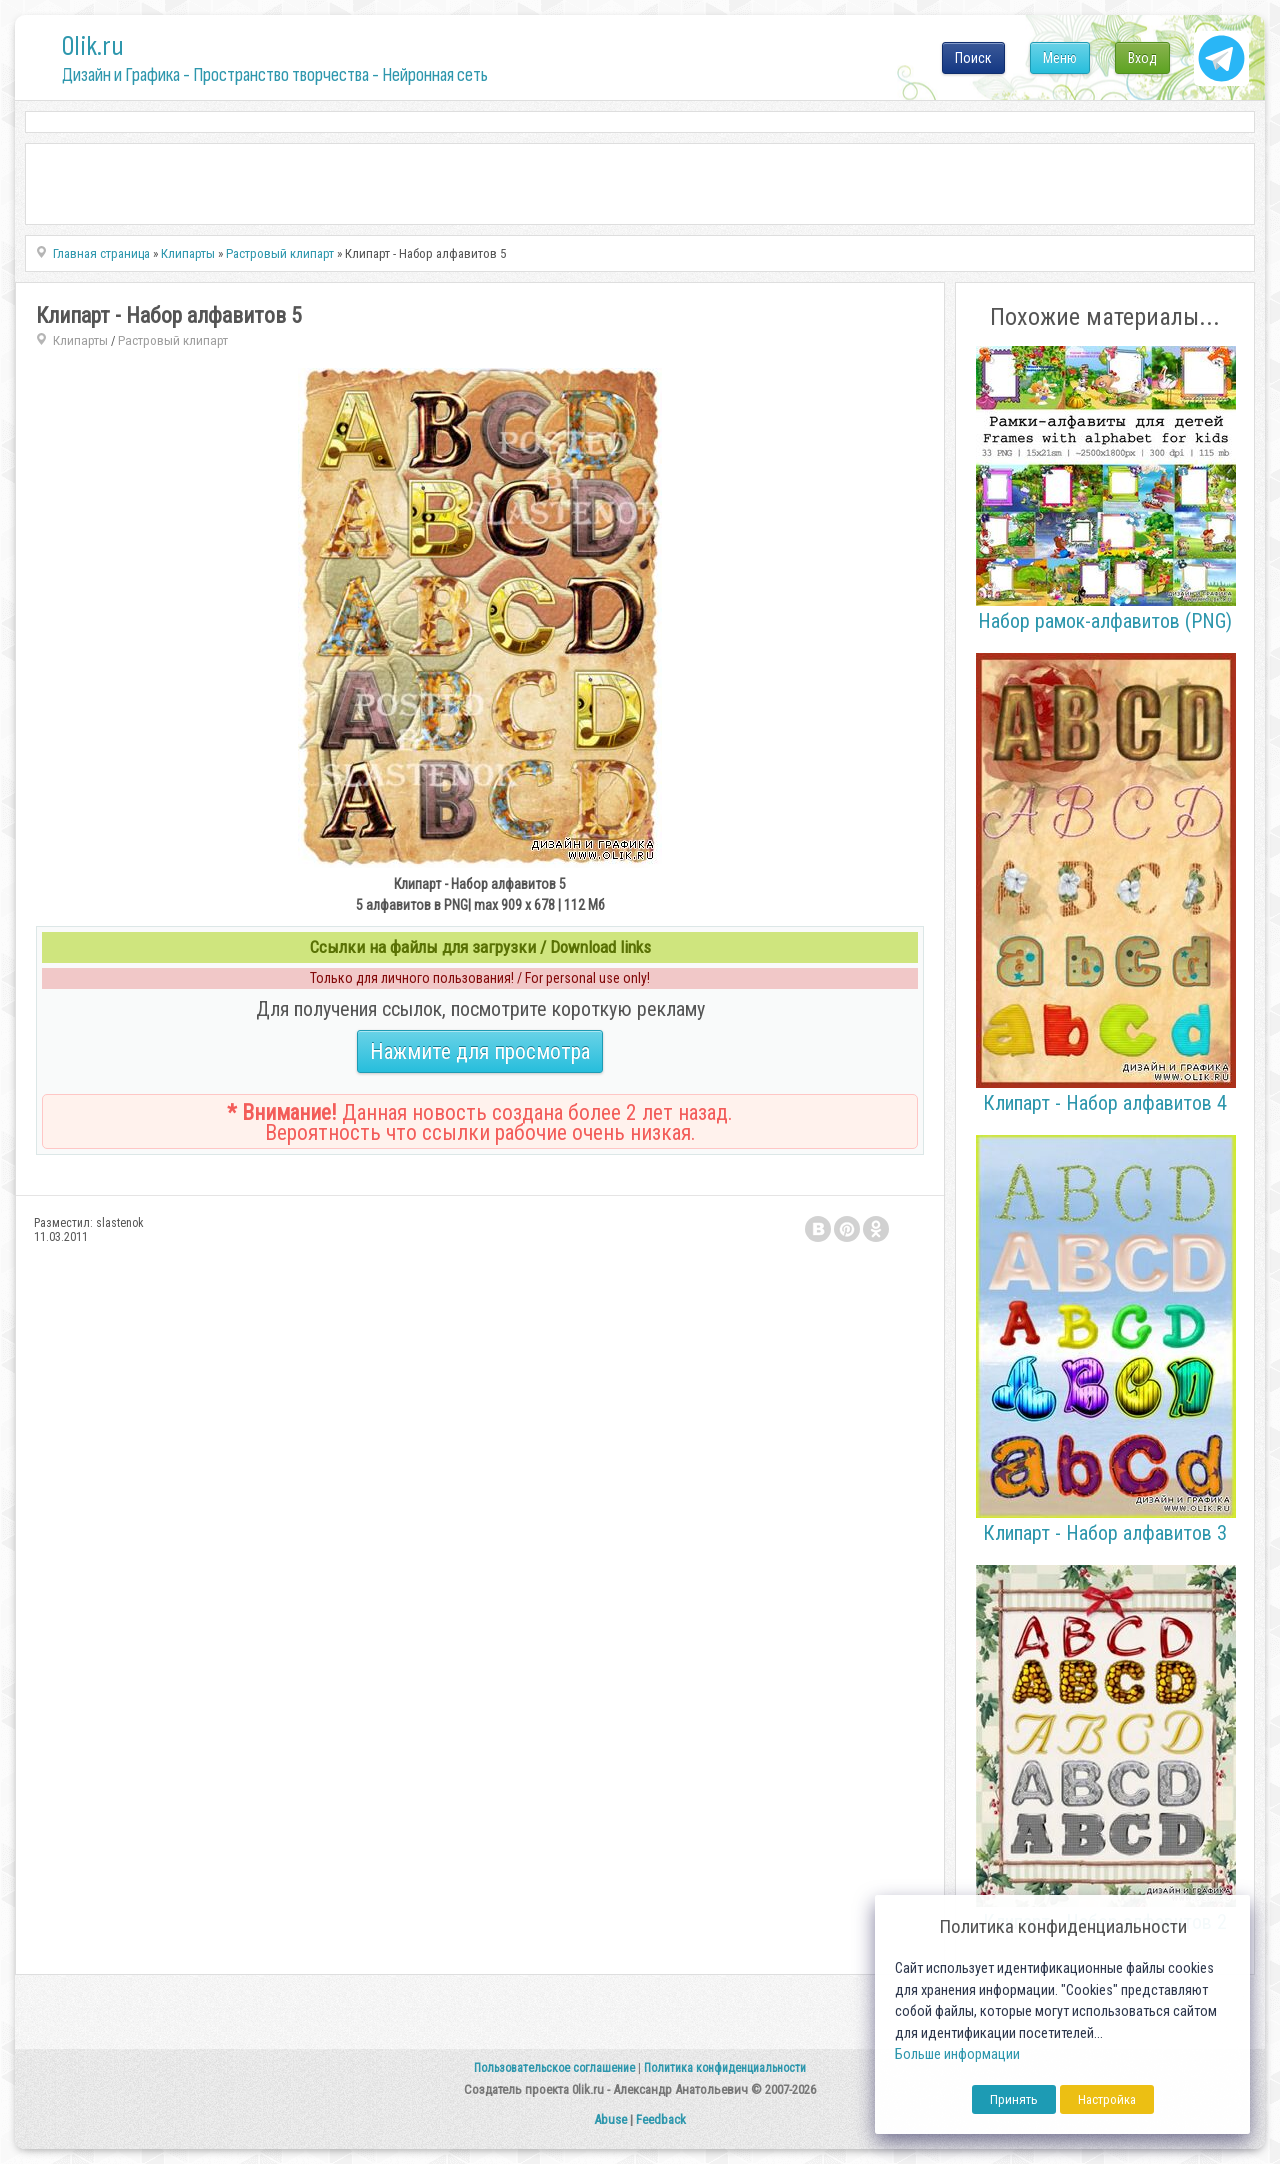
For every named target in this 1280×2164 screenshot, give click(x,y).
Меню (1060, 58)
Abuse (610, 2119)
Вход (1142, 58)
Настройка (1107, 2099)
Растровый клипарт (173, 340)
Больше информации (957, 2054)
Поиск (973, 58)
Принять (1014, 2099)
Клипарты (80, 340)
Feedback (661, 2119)
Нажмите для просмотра (480, 1051)
